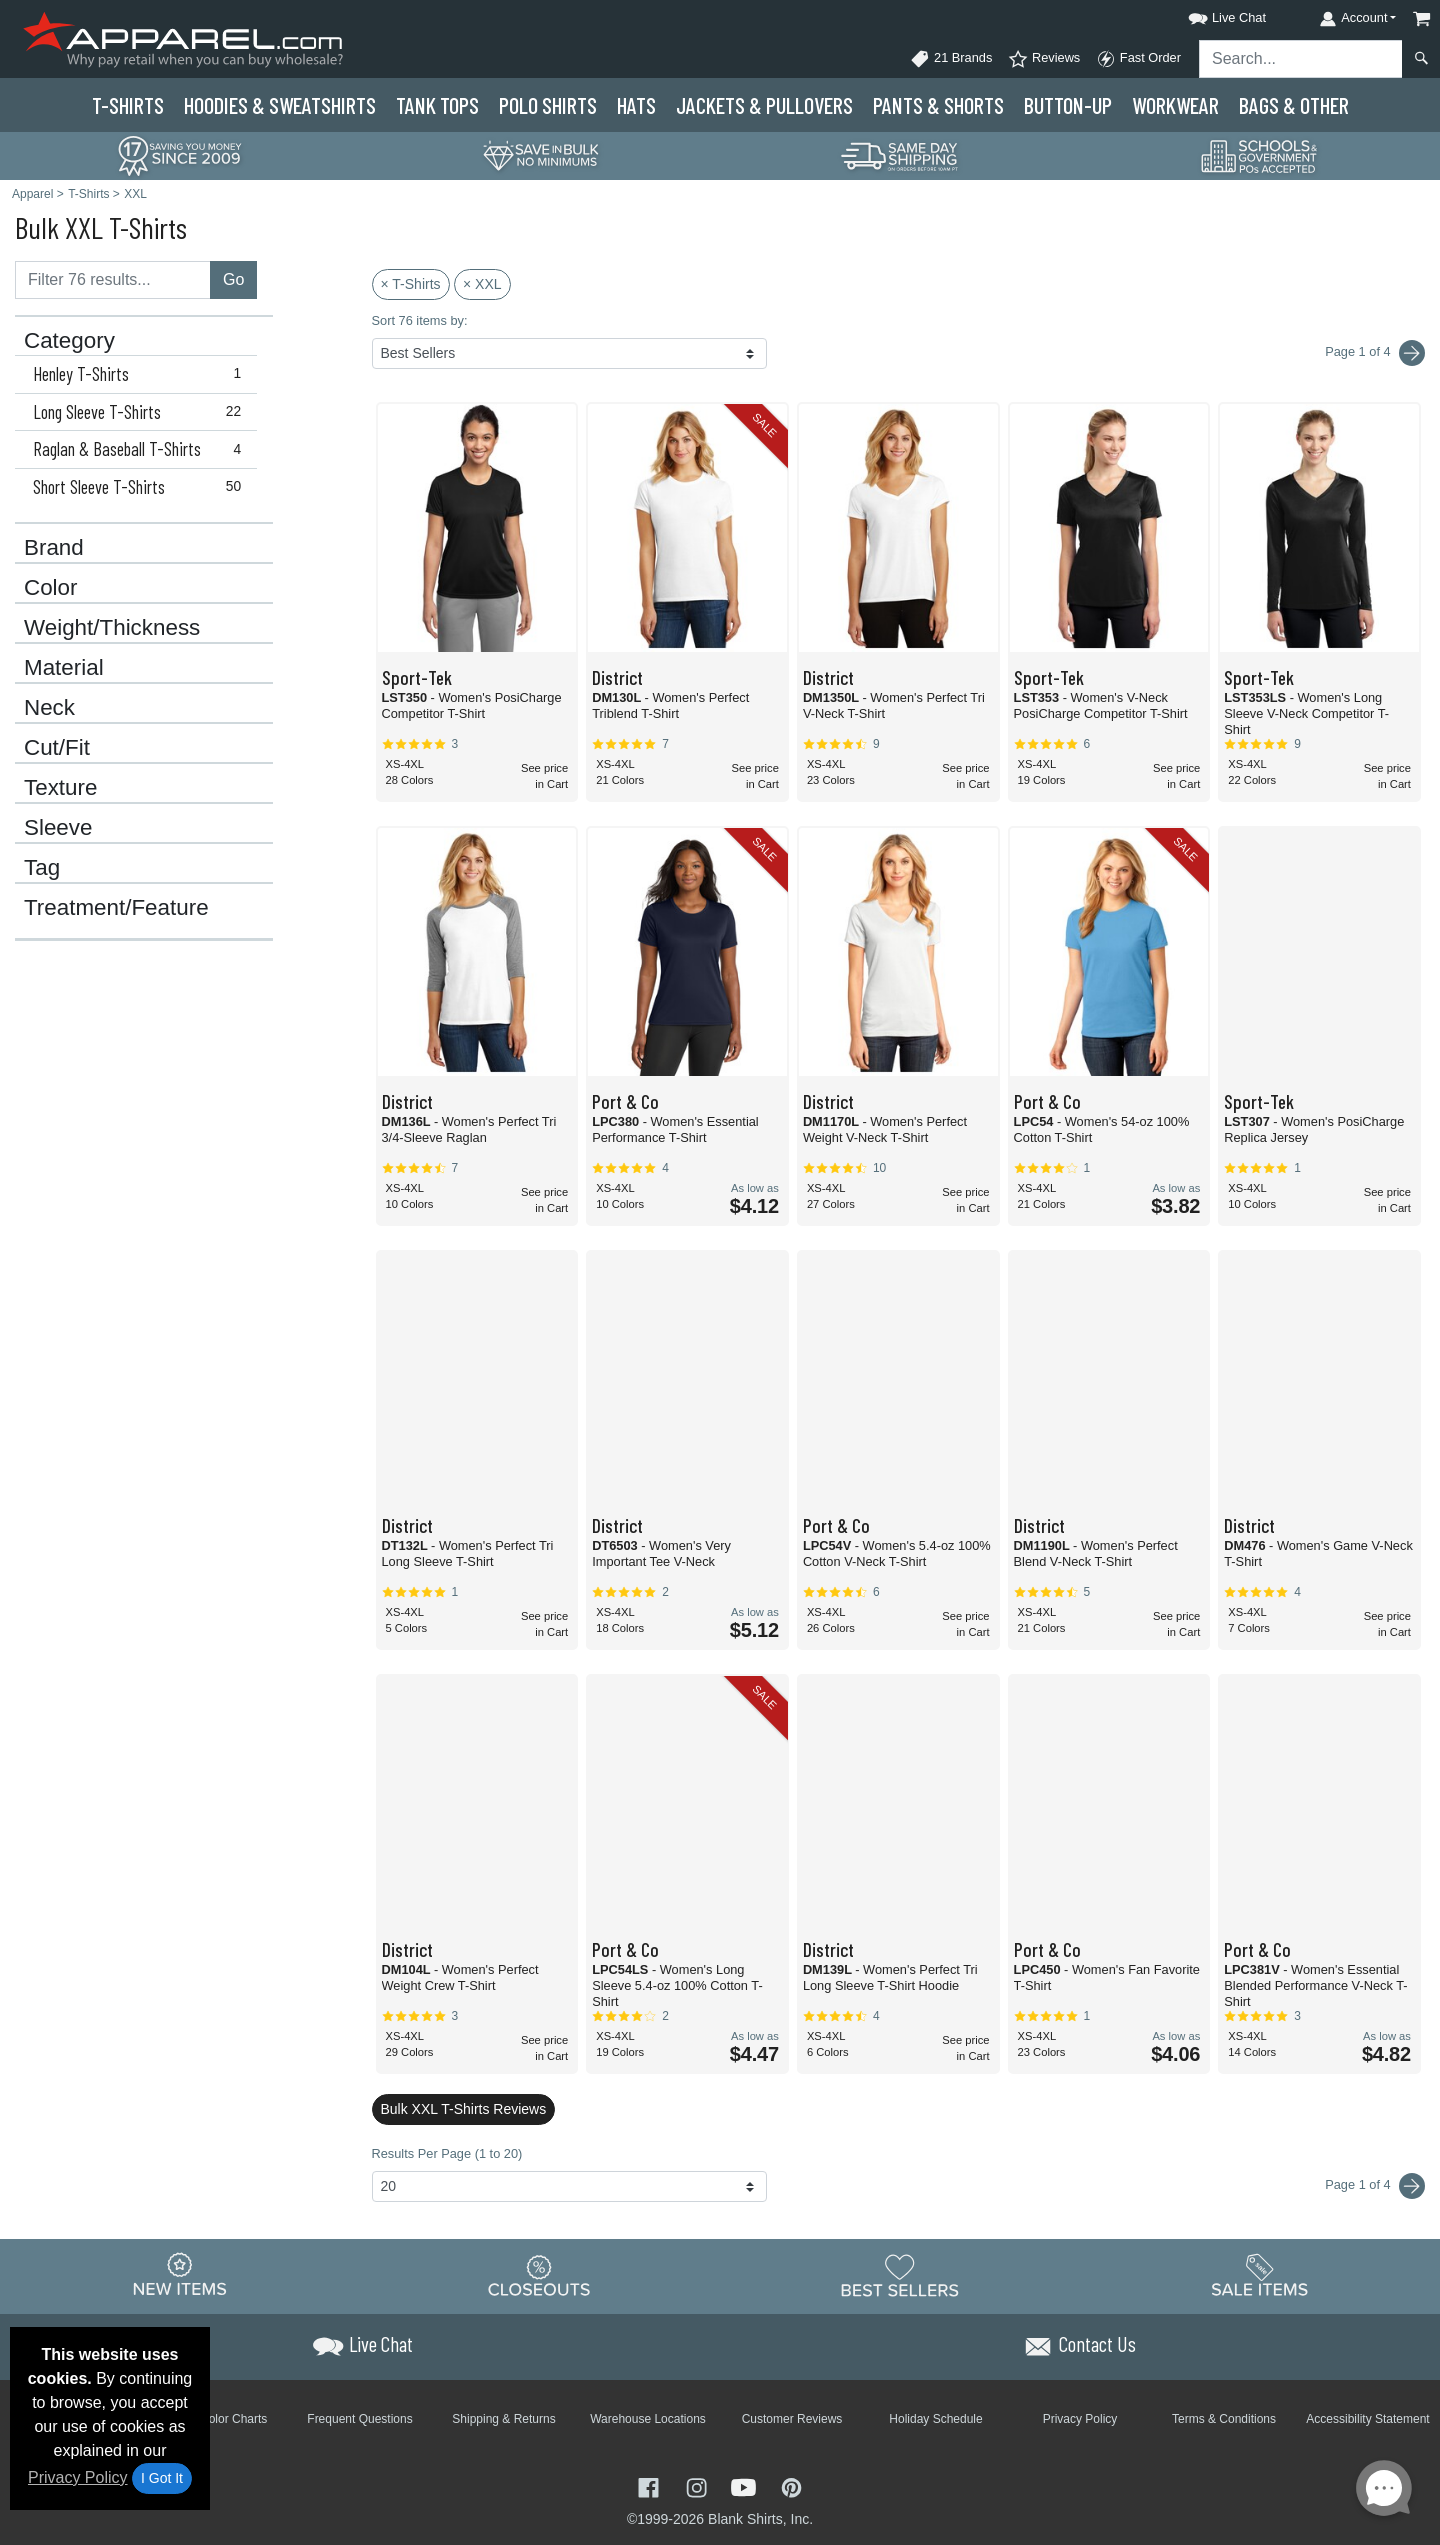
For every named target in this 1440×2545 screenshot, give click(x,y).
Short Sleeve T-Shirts (141, 487)
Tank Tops (437, 105)
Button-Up (1068, 105)
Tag (42, 868)
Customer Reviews (792, 2419)
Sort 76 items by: (420, 320)
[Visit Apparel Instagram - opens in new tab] (699, 2485)
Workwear (1175, 105)
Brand (54, 548)
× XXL (482, 284)
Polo (548, 105)
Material (64, 668)
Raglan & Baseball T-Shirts (141, 449)
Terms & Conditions (1224, 2419)
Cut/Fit (57, 748)
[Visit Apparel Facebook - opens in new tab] (651, 2485)
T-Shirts (128, 105)
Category (69, 341)
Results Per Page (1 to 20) (447, 2153)
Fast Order (1138, 59)
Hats (636, 105)
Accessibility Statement (1367, 2419)
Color (51, 588)
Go (233, 279)
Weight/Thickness (112, 628)
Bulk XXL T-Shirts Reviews (464, 2109)
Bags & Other (1294, 105)
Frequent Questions (359, 2419)
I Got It (162, 2478)
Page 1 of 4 (1375, 2186)
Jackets (764, 105)
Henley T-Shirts (141, 374)
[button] (1209, 14)
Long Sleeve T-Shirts (141, 412)
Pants (938, 105)
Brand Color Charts (216, 2419)
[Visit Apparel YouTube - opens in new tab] (746, 2485)
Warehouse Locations (648, 2419)
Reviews (1044, 59)
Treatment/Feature (116, 908)
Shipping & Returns (503, 2419)
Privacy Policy (78, 2477)
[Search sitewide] (1301, 59)
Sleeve (58, 828)
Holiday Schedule (935, 2419)
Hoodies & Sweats (280, 105)
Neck (49, 708)
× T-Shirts (411, 284)
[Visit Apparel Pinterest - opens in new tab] (791, 2485)
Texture (60, 788)
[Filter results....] (113, 280)
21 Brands (951, 59)
